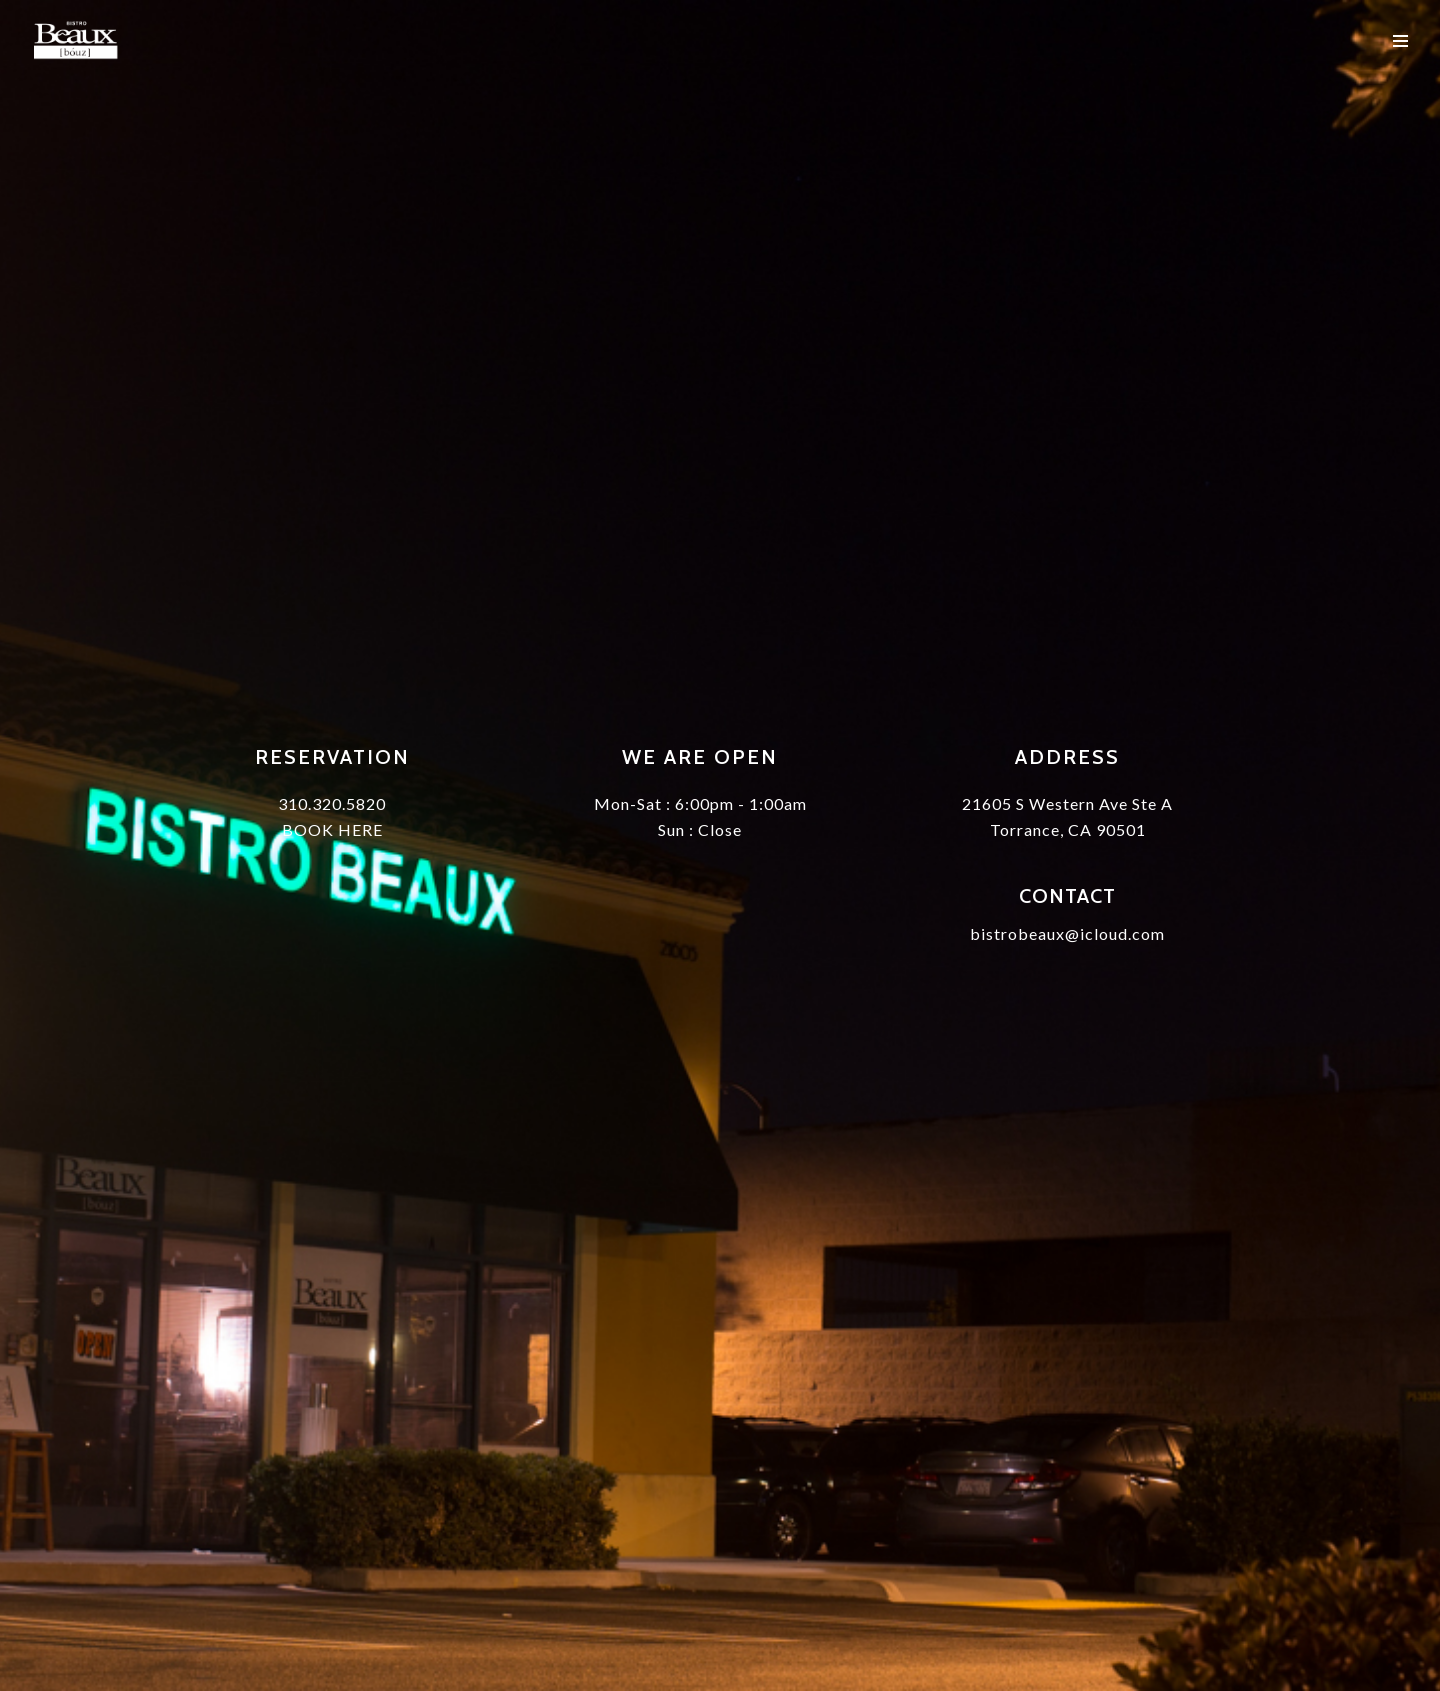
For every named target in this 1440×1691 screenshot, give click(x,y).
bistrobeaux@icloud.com (1067, 933)
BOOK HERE (332, 829)
